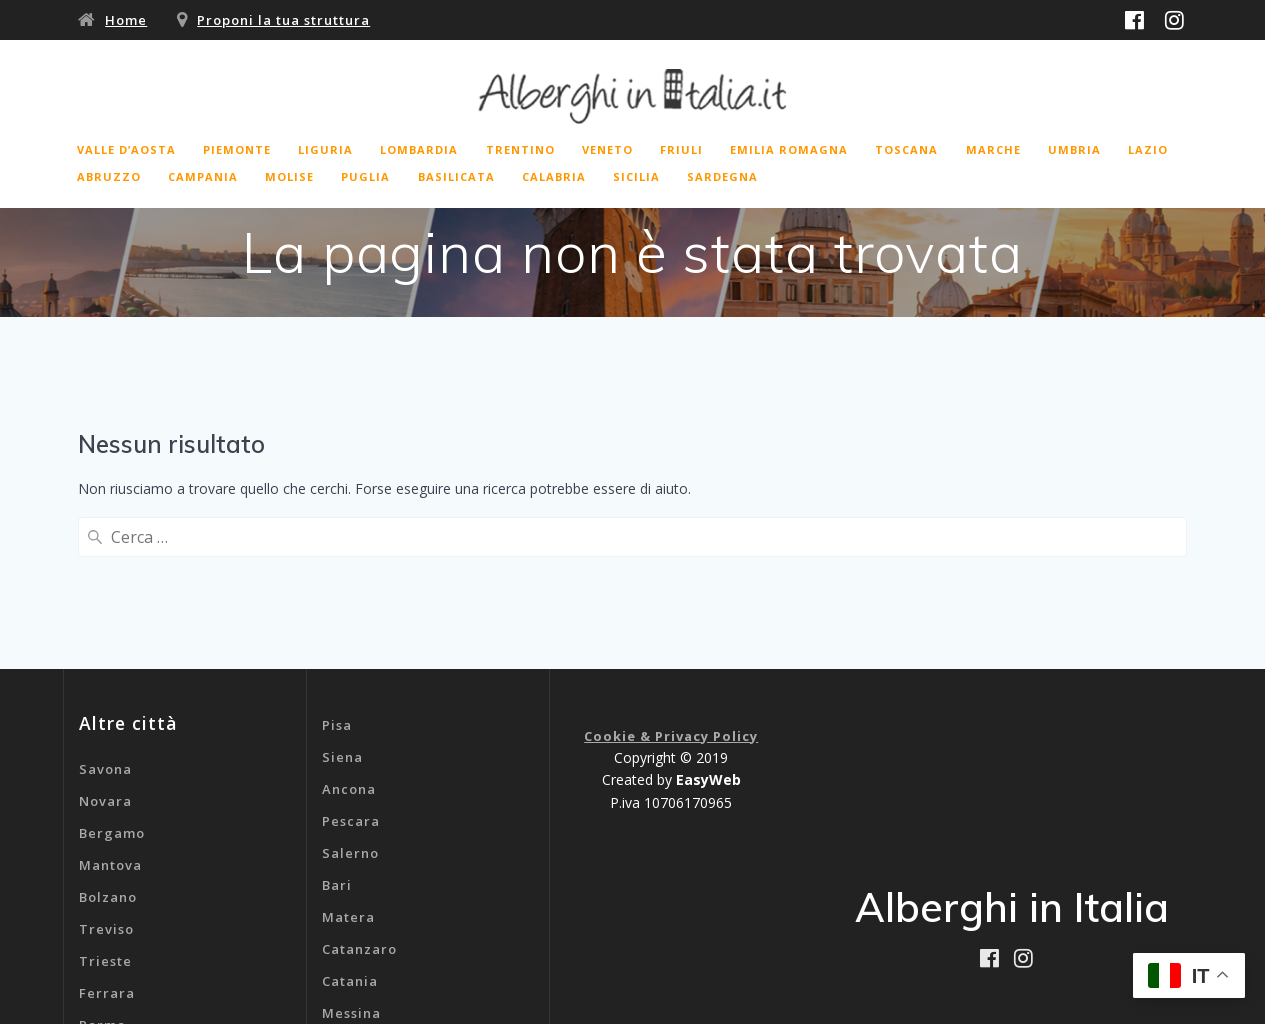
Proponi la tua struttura (283, 20)
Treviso (106, 771)
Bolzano (108, 739)
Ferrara (107, 835)
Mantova (110, 707)
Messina (351, 855)
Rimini (102, 899)
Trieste (105, 803)
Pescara (351, 663)
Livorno (106, 931)
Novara (105, 643)
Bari (337, 727)
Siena (342, 599)
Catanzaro (359, 791)
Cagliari (351, 887)
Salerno (350, 695)
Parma (102, 867)
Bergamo (112, 675)
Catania (350, 823)
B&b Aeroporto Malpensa (413, 951)
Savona (105, 611)
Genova (349, 919)
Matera (348, 759)
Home (126, 20)
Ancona (349, 631)
